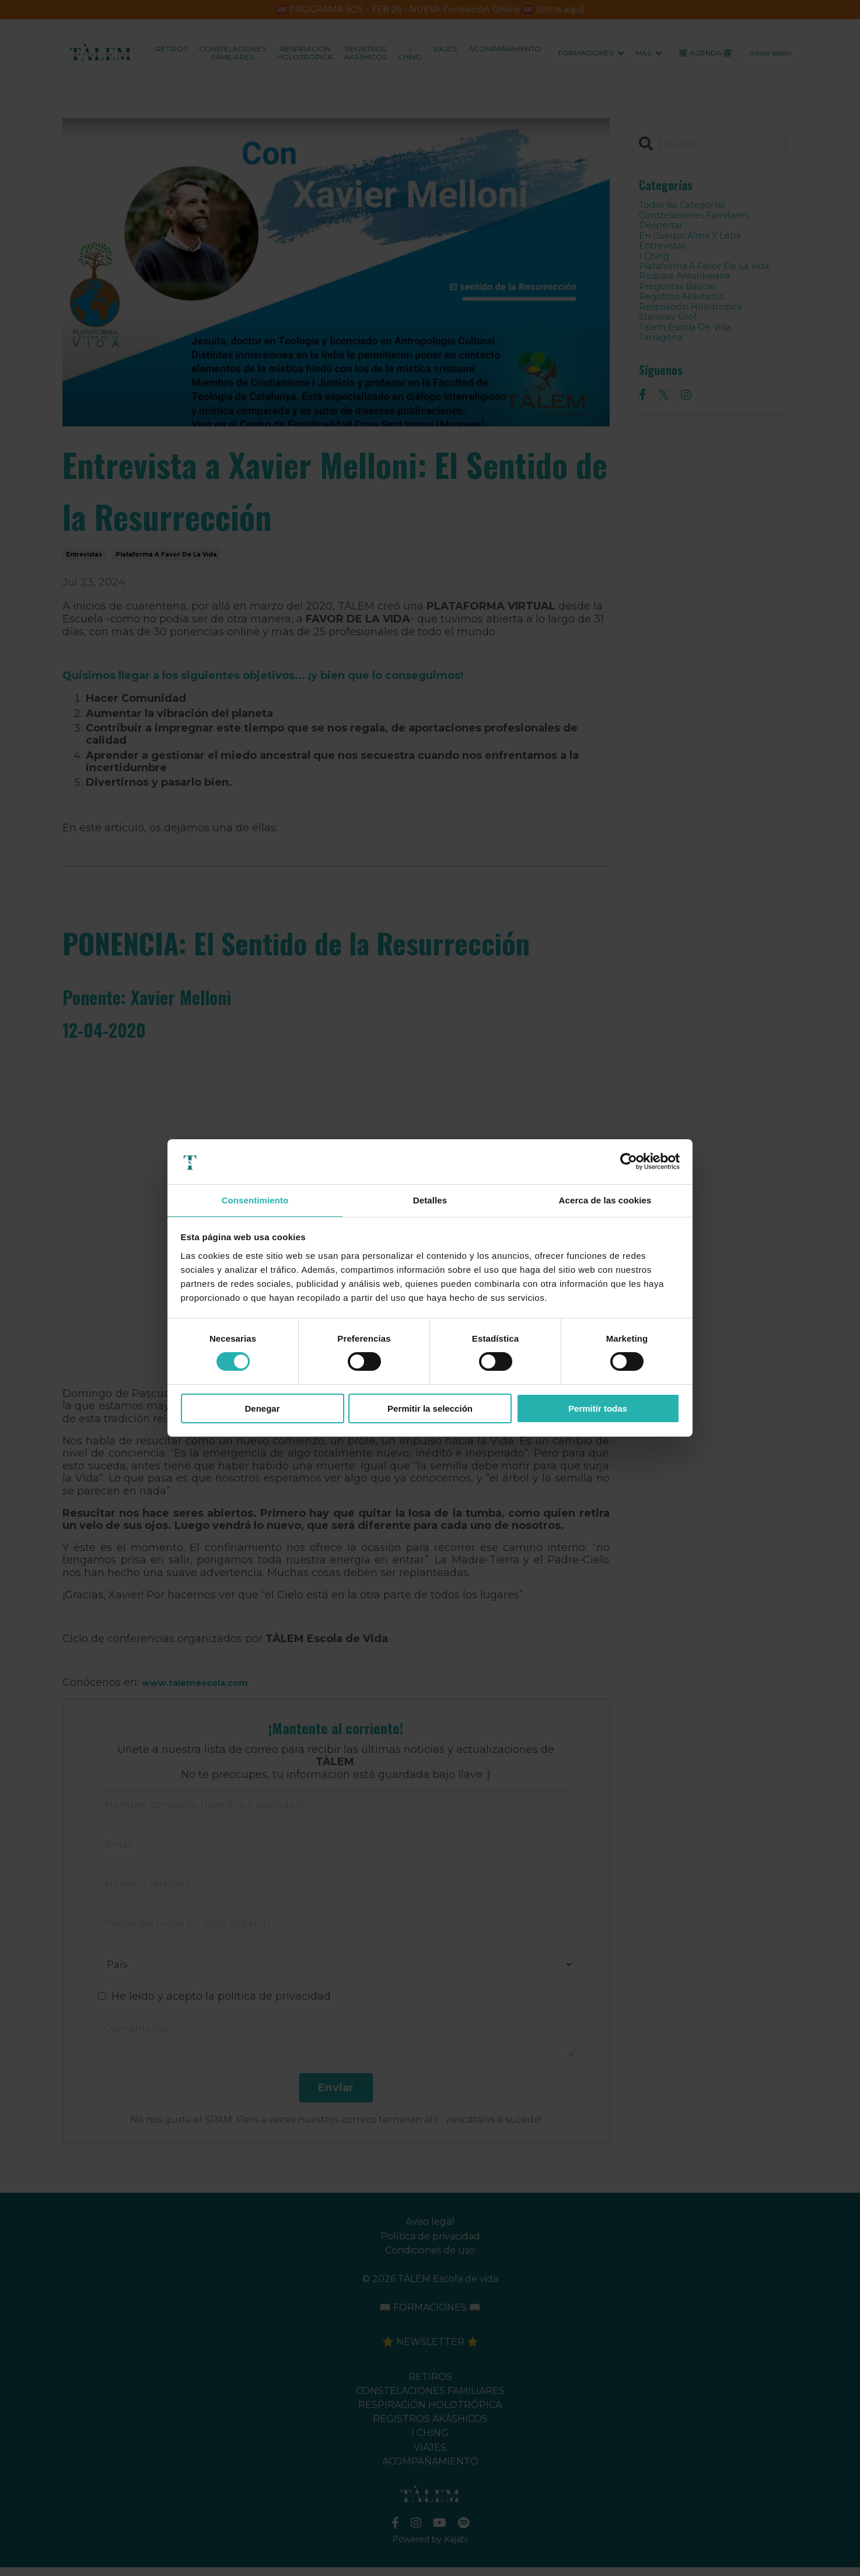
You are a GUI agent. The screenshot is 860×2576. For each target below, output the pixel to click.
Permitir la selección (430, 1409)
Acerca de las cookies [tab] (605, 1200)
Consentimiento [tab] (255, 1200)
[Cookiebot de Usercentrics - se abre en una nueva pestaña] (629, 1161)
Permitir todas (597, 1409)
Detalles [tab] (430, 1200)
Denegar (261, 1409)
